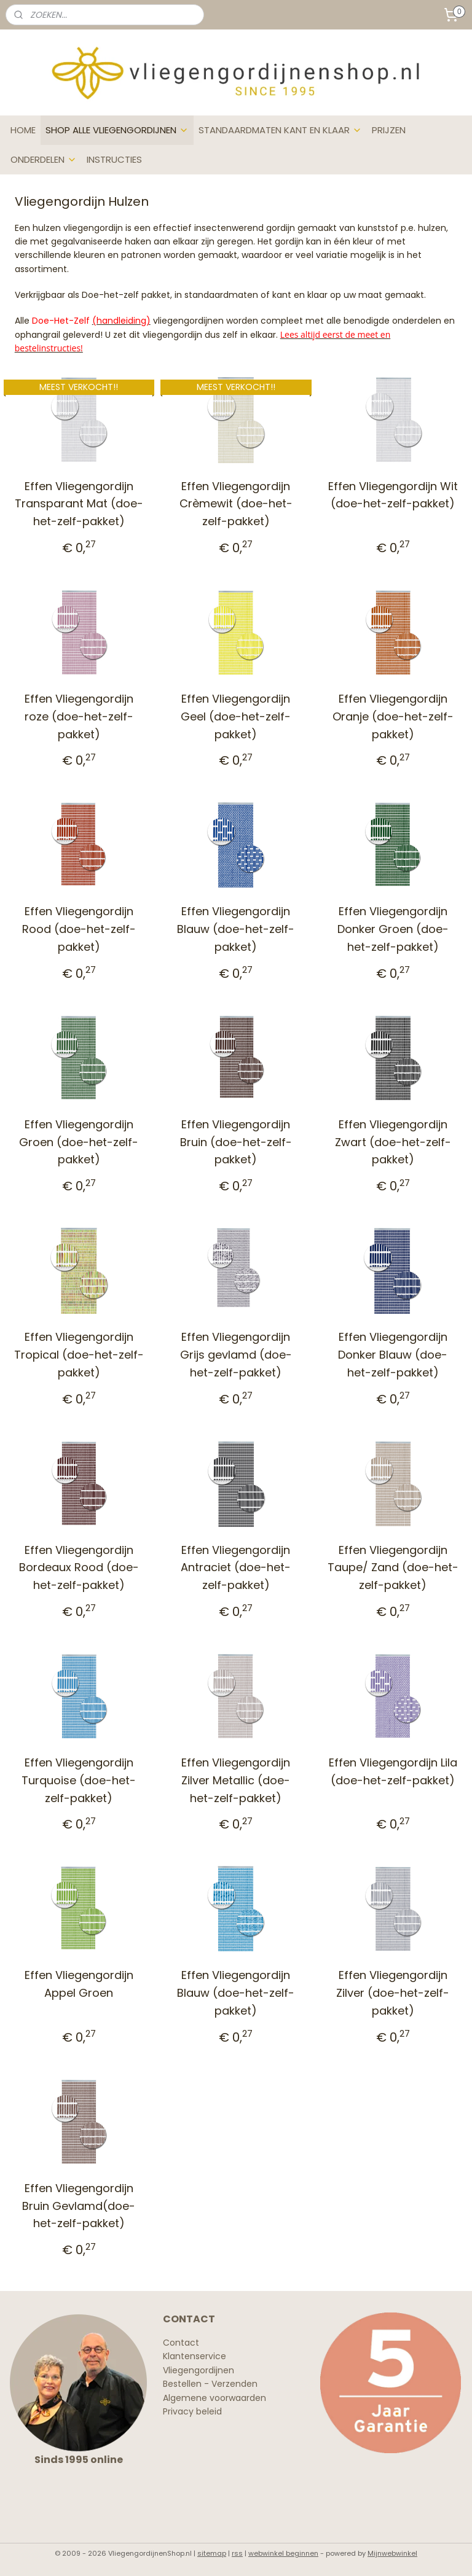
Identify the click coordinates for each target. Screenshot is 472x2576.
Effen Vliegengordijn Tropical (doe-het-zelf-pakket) (79, 1354)
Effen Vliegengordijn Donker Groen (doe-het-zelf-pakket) (393, 929)
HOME (23, 129)
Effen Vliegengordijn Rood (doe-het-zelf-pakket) (79, 929)
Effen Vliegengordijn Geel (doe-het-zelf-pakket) (236, 716)
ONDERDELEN (43, 159)
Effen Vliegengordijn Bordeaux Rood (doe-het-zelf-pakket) (79, 1567)
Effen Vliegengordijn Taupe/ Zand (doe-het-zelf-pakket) (393, 1567)
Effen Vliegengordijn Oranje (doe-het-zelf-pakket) (393, 716)
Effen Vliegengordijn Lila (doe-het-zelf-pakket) (393, 1771)
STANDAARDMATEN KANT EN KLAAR (280, 129)
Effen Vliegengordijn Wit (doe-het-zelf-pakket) (393, 494)
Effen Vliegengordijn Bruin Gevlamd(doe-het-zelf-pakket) (78, 2205)
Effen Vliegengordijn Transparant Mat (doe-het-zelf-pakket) (79, 503)
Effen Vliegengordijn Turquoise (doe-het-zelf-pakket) (79, 1780)
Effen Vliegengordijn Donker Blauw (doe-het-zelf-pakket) (392, 1354)
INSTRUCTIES (114, 159)
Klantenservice (194, 2356)
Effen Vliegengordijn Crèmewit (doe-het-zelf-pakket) (236, 503)
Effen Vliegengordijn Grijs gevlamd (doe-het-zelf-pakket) (236, 1354)
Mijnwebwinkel (392, 2553)
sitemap (211, 2553)
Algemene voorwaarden (214, 2398)
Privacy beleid (192, 2411)
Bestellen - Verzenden (210, 2384)
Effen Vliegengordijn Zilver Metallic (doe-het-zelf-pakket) (235, 1780)
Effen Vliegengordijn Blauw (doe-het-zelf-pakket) (235, 929)
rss (237, 2553)
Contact (181, 2342)
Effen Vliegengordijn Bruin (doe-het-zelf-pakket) (236, 1141)
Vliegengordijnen (198, 2370)
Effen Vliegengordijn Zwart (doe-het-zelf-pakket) (393, 1141)
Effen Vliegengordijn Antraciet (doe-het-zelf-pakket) (236, 1567)
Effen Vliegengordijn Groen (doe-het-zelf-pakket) (78, 1141)
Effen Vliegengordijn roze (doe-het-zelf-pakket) (79, 716)
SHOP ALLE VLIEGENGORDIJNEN (117, 129)
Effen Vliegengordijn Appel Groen (79, 1983)
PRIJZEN (389, 129)
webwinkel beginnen (283, 2553)
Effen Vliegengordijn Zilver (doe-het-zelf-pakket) (392, 1992)
